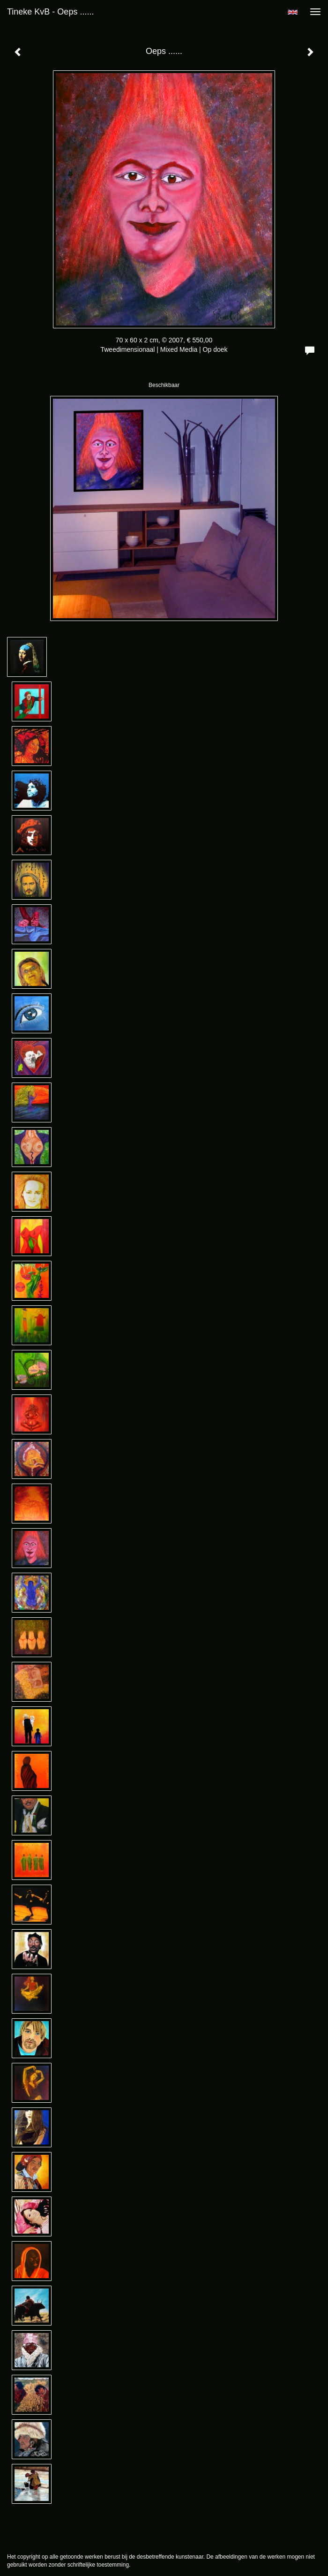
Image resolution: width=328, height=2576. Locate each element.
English (292, 12)
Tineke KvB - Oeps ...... (50, 11)
